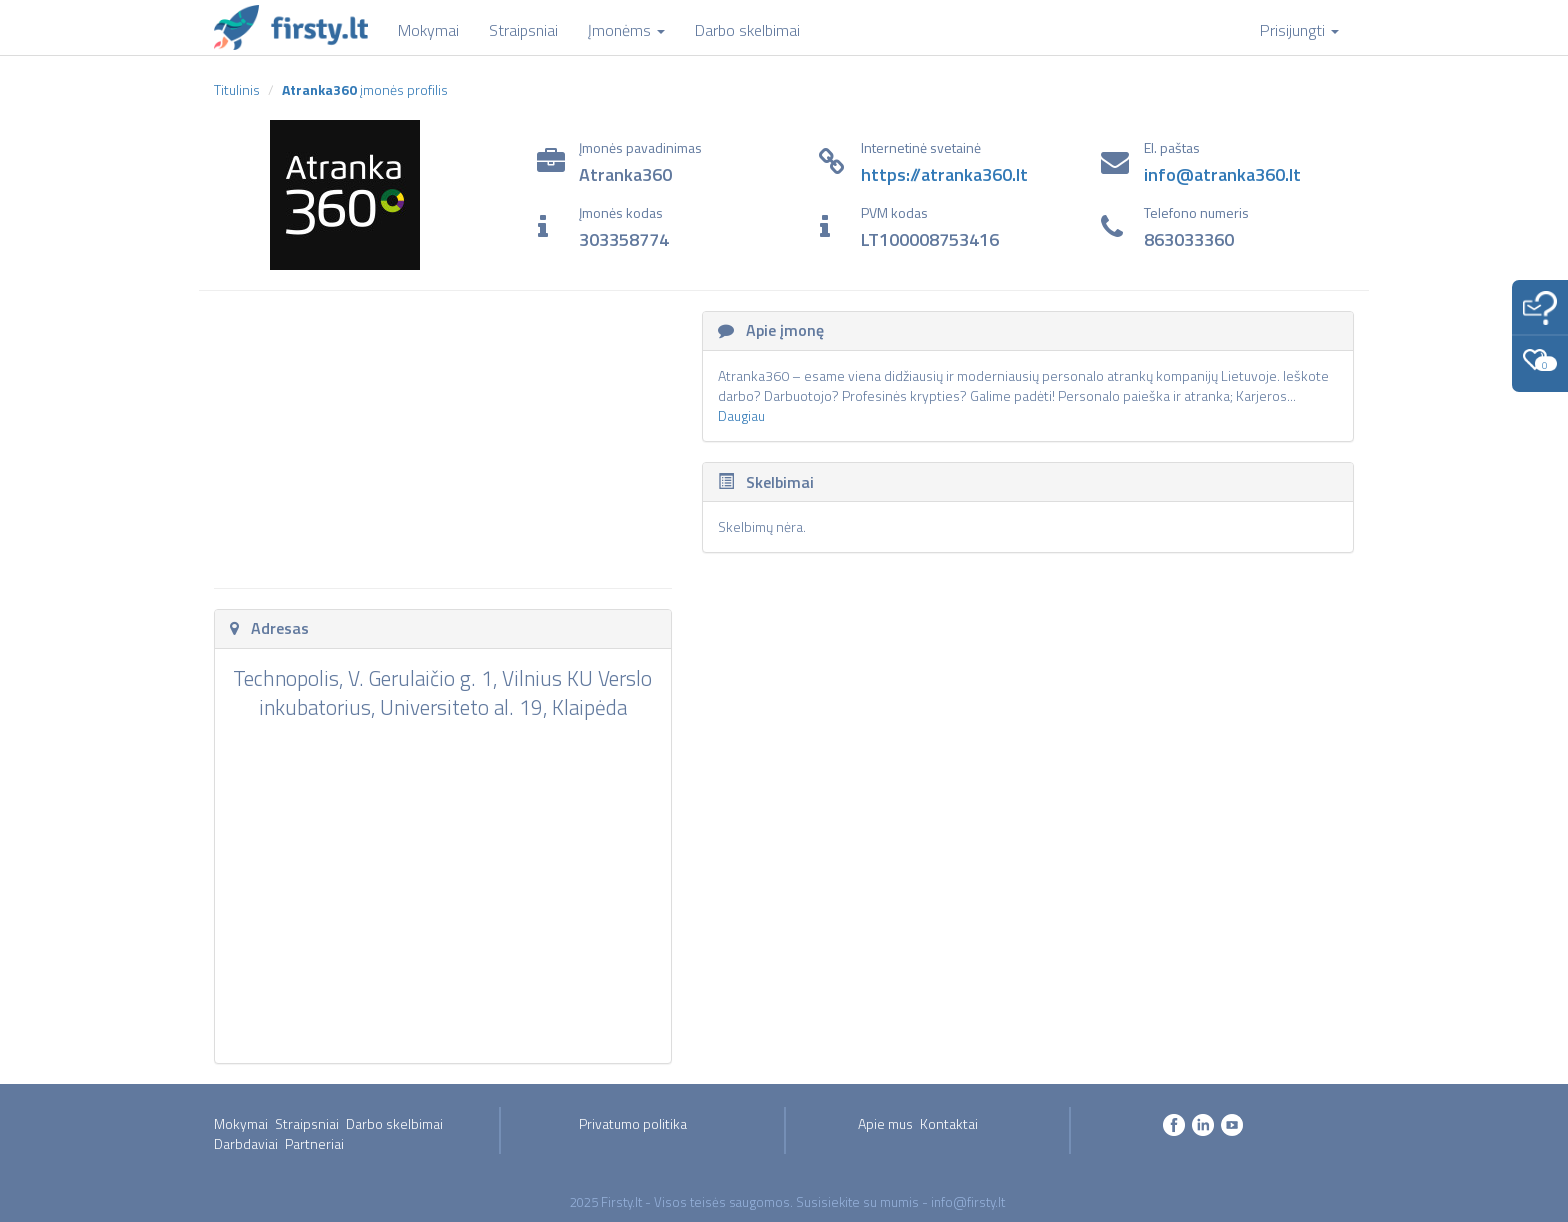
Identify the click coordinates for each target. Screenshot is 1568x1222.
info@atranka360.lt (1222, 174)
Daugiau (741, 415)
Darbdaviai (246, 1143)
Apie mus (885, 1123)
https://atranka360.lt (944, 174)
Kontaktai (949, 1123)
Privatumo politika (633, 1123)
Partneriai (314, 1143)
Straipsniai (307, 1123)
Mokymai (241, 1123)
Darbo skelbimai (394, 1123)
